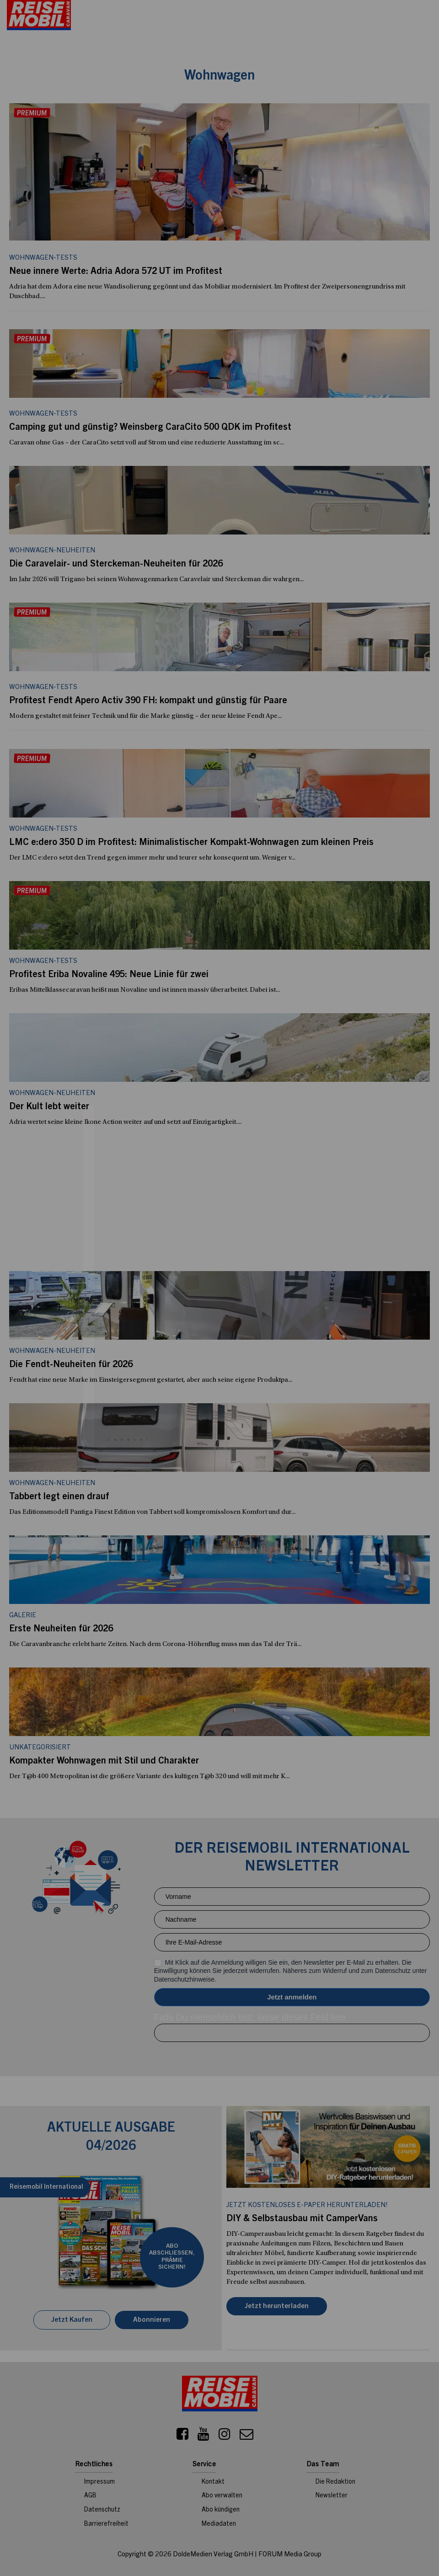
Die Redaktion (335, 2482)
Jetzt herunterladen (277, 2306)
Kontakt (213, 2482)
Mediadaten (219, 2524)
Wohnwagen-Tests (43, 414)
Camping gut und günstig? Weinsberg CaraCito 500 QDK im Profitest (150, 428)
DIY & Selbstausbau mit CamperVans (302, 2219)
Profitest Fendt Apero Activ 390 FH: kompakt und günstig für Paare (148, 701)
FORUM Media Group (289, 2554)
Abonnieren (151, 2320)
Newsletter (332, 2496)
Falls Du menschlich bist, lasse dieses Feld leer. (251, 2017)
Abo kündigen (221, 2510)
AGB (90, 2496)
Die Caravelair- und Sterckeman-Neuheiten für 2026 (116, 564)
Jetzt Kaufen (71, 2320)
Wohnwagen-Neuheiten (52, 550)
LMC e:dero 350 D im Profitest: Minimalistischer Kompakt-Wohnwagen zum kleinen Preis (191, 843)
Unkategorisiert (40, 1747)
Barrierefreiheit (106, 2524)
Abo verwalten (222, 2496)
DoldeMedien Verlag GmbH (213, 2554)
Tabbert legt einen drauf (59, 1497)
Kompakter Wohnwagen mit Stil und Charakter (104, 1761)
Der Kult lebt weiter (49, 1107)
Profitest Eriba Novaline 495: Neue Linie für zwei (109, 975)
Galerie (22, 1615)
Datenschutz (102, 2510)
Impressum (99, 2482)
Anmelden (292, 1997)
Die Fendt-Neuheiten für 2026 (71, 1365)
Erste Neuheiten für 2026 (61, 1629)
